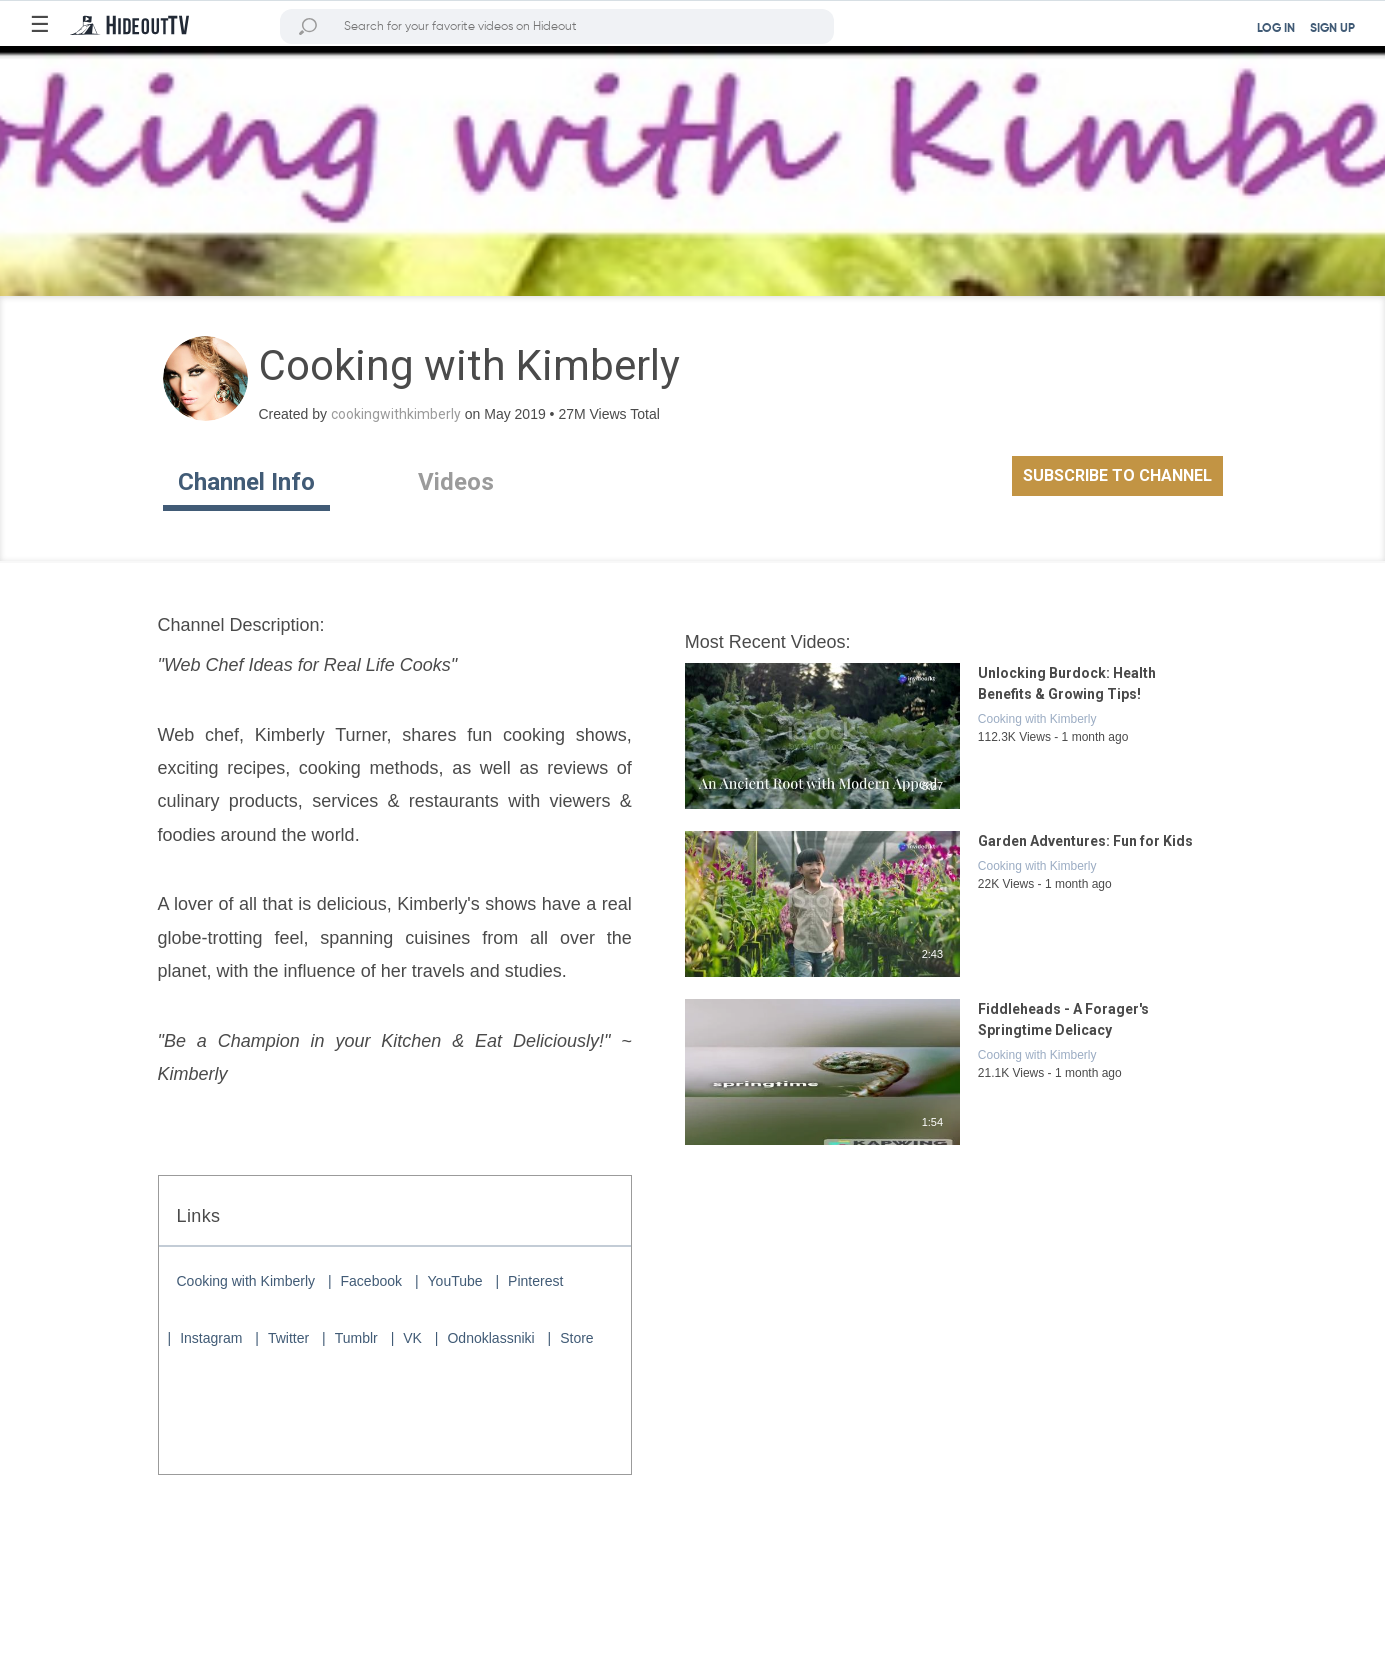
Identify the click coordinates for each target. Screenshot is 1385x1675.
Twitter (288, 1338)
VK (412, 1338)
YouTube (455, 1281)
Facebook (371, 1281)
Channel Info (246, 482)
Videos (456, 482)
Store (576, 1338)
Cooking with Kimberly (246, 1281)
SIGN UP (1332, 29)
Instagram (211, 1338)
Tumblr (356, 1338)
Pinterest (535, 1281)
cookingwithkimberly (396, 414)
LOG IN (1276, 29)
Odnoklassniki (490, 1338)
